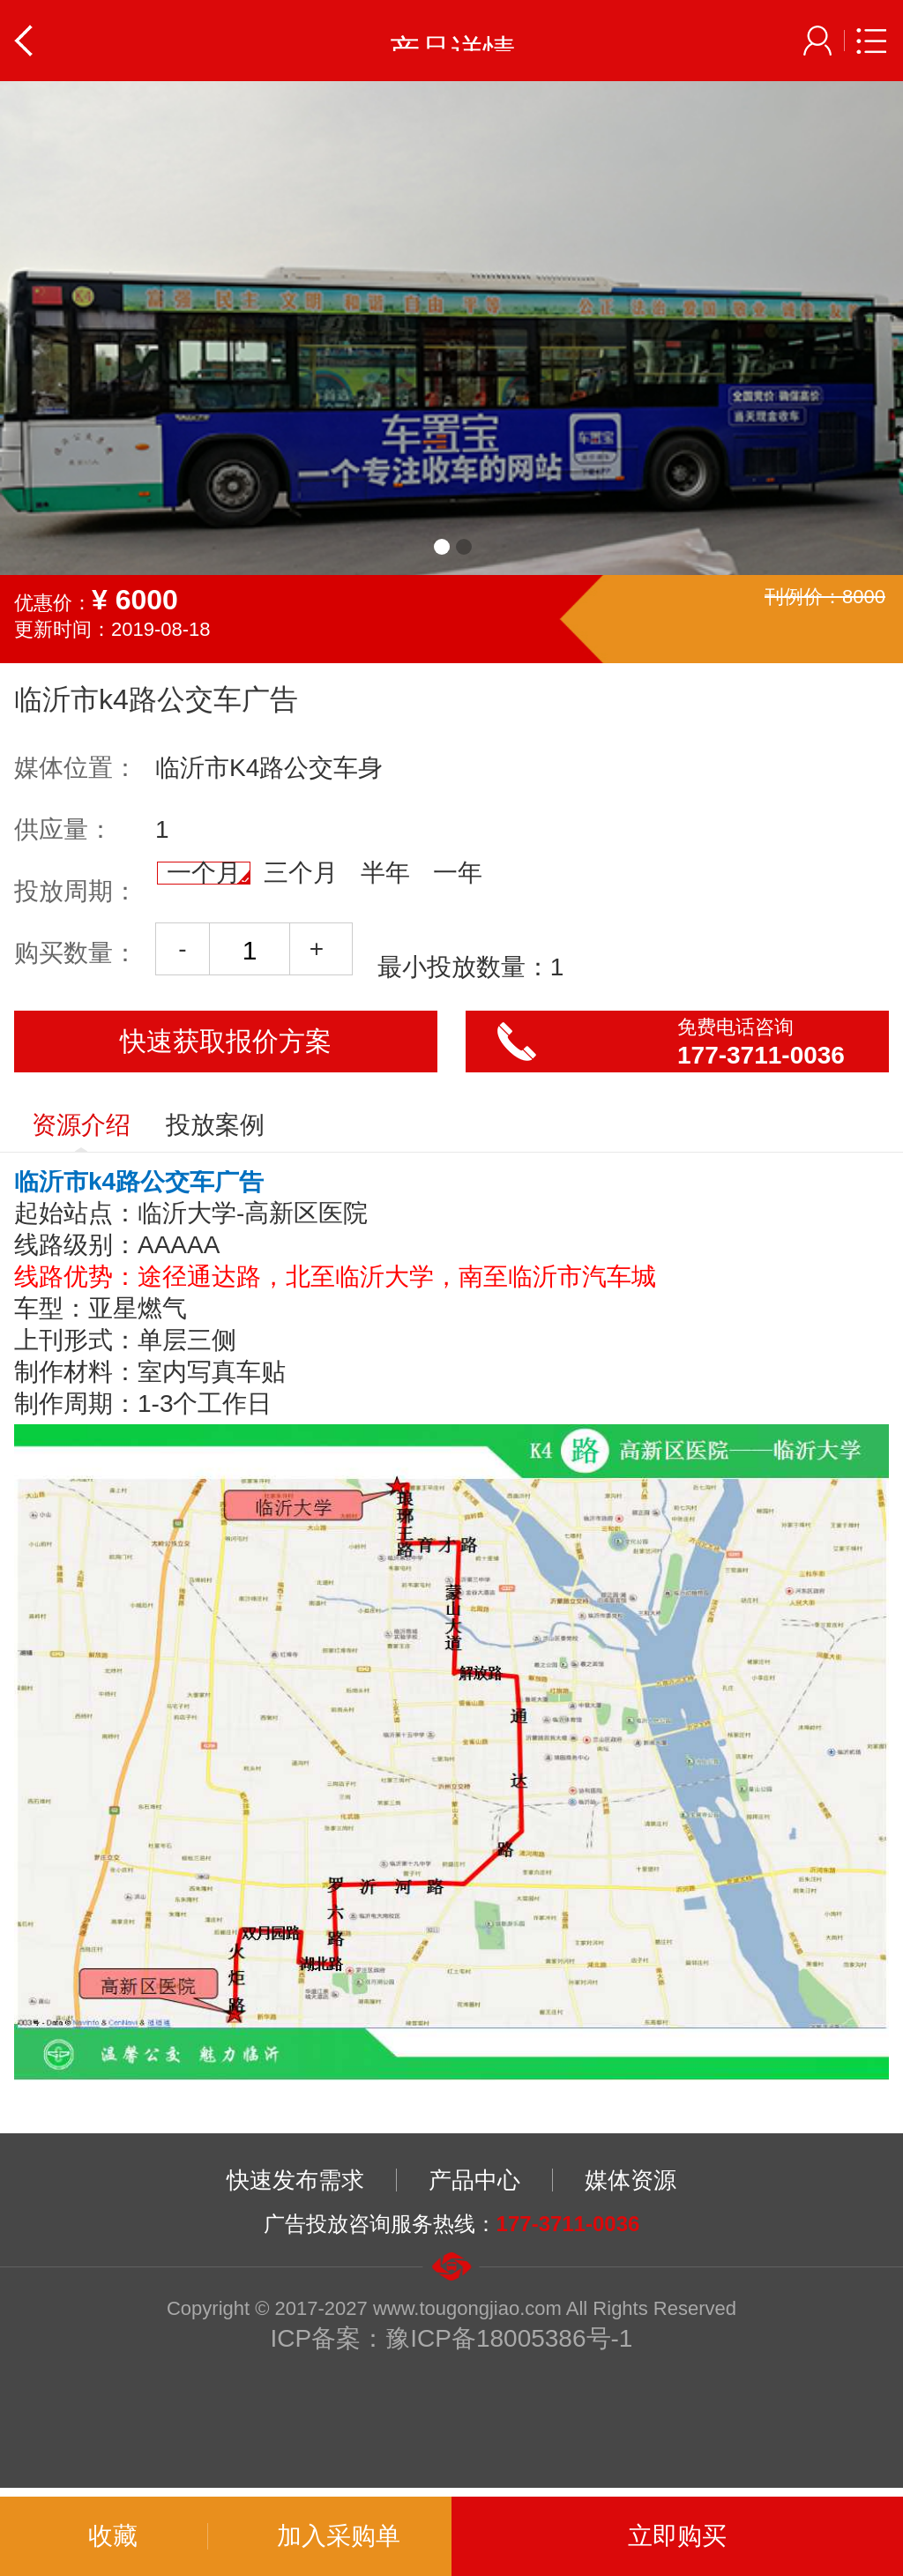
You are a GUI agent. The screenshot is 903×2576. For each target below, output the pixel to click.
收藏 (113, 2536)
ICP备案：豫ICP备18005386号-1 (452, 2338)
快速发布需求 (295, 2180)
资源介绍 (81, 1131)
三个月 (301, 873)
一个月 (208, 873)
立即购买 (677, 2536)
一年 (457, 873)
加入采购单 (338, 2536)
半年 (385, 873)
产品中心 (474, 2180)
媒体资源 (630, 2180)
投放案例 (215, 1125)
